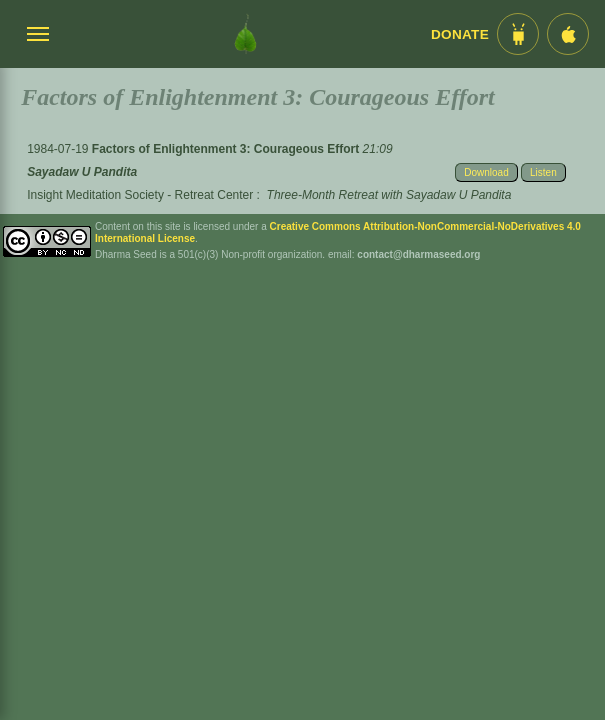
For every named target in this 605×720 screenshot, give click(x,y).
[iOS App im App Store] (568, 34)
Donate (460, 34)
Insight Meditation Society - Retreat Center (140, 195)
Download (486, 172)
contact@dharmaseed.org (418, 254)
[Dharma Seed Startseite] (245, 34)
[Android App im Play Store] (518, 34)
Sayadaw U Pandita (82, 172)
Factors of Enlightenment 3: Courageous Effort (227, 149)
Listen (543, 172)
